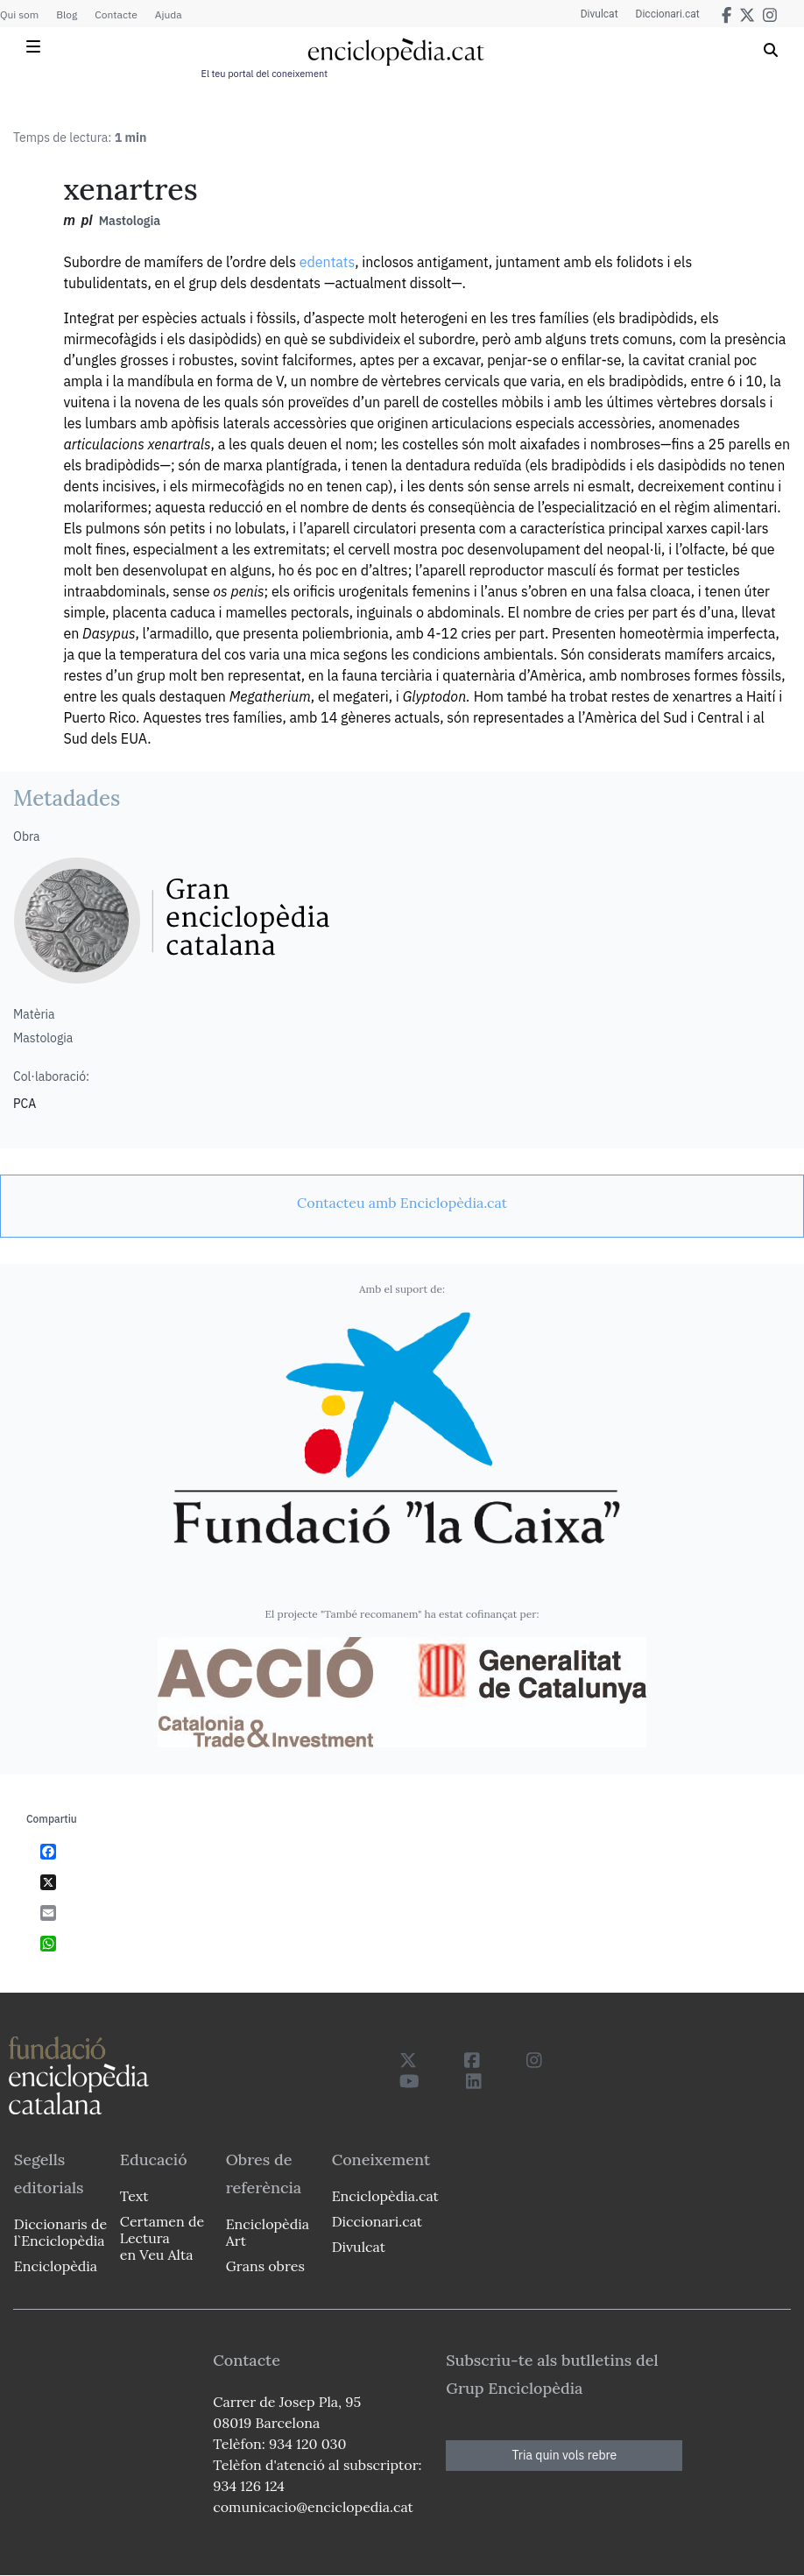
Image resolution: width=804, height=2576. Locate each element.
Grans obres (265, 2266)
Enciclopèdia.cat (385, 2196)
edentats (327, 262)
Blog (66, 14)
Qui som (19, 14)
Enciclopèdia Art (267, 2232)
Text (134, 2196)
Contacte (116, 14)
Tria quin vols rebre (564, 2455)
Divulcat (599, 14)
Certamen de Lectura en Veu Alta (162, 2238)
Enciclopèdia (55, 2266)
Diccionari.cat (668, 14)
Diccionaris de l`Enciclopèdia (60, 2232)
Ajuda (168, 14)
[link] (402, 1203)
